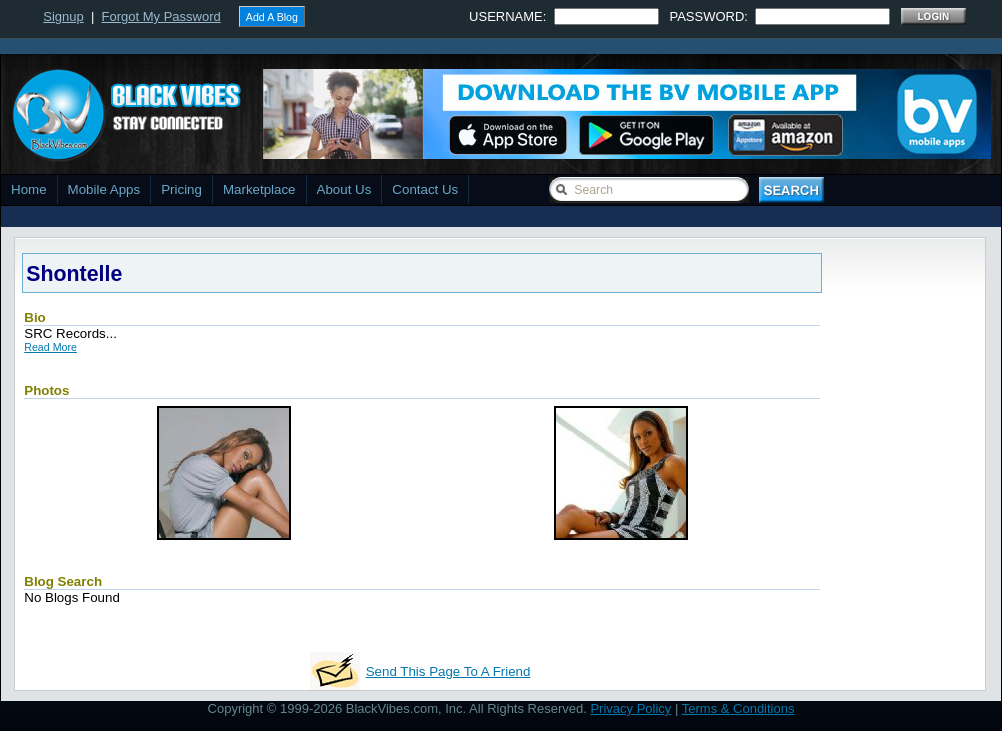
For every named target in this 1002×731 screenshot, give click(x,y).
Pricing (181, 189)
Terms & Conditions (738, 708)
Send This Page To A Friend (448, 671)
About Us (344, 189)
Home (29, 189)
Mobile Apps (104, 189)
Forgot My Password (161, 16)
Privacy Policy (630, 708)
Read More (50, 347)
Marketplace (259, 189)
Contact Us (425, 189)
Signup (63, 16)
